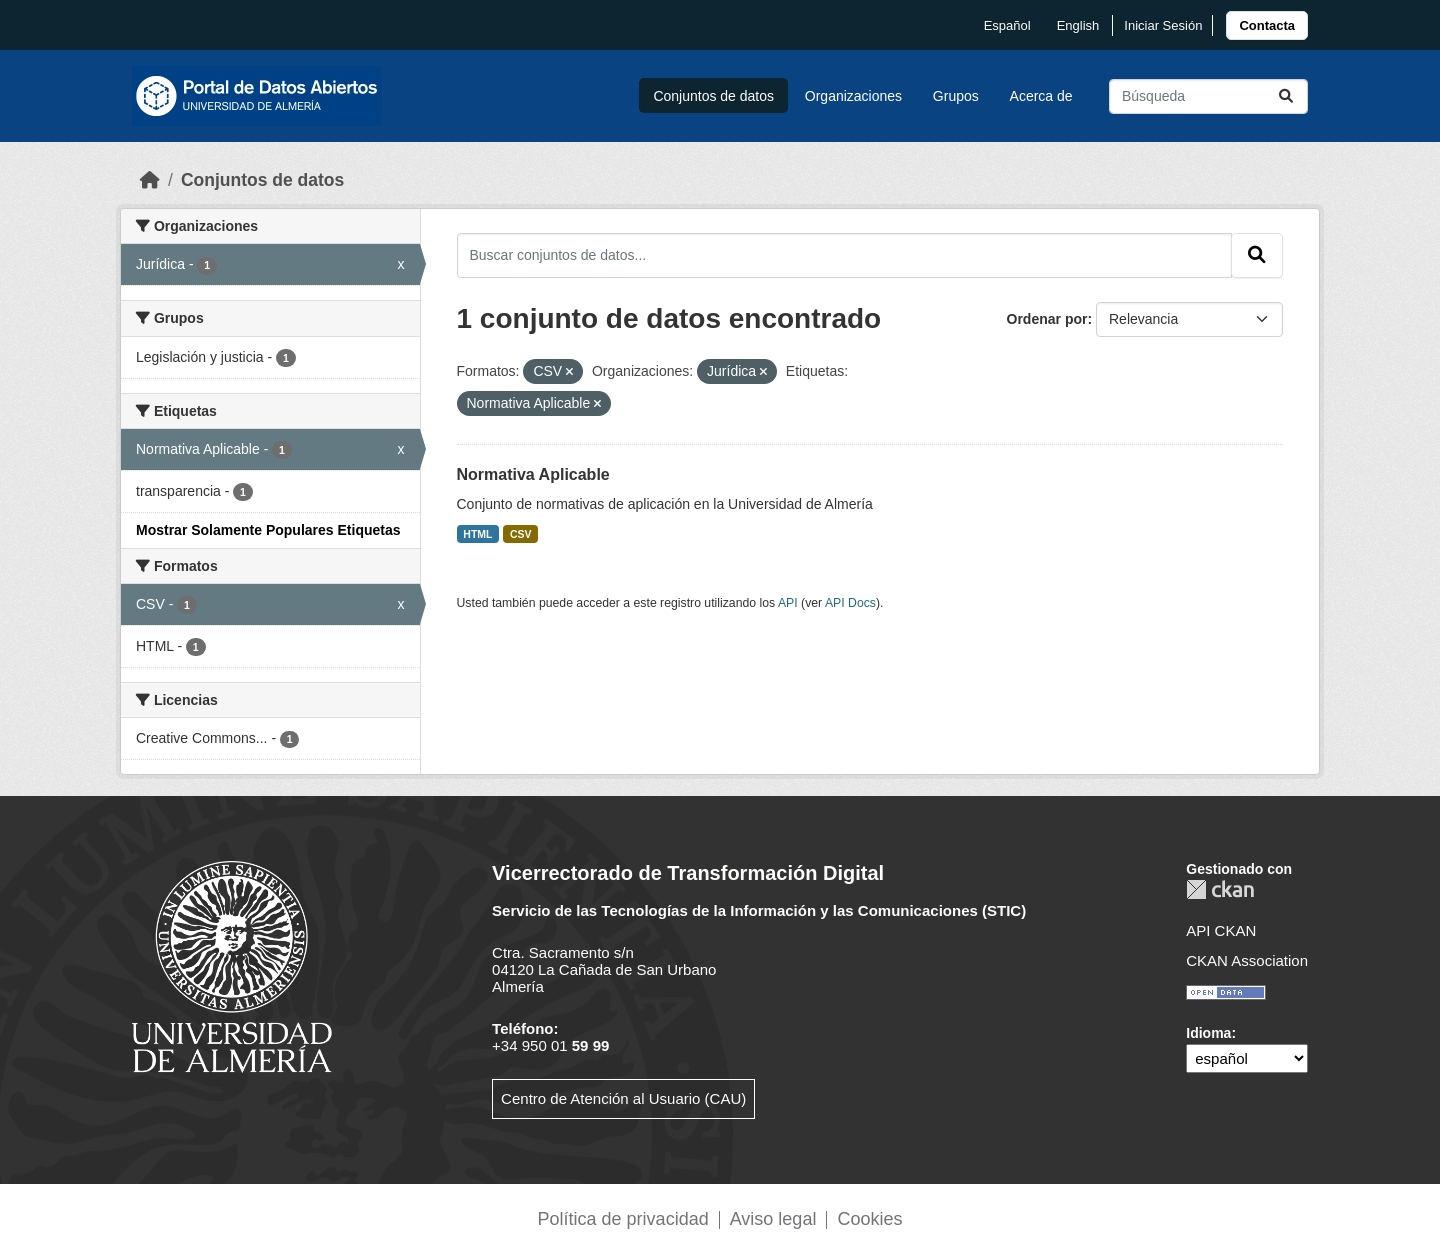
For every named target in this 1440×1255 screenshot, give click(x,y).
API (788, 603)
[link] (1267, 25)
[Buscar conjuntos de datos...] (1208, 96)
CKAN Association (1247, 960)
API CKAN (1221, 930)
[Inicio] (150, 180)
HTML (477, 534)
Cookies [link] (869, 1219)
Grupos (956, 96)
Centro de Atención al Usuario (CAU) (623, 1098)
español (1007, 25)
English (1078, 25)
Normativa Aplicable (533, 474)
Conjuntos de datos (713, 96)
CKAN (1220, 889)
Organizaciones (853, 96)
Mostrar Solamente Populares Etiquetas (268, 530)
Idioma (1208, 1033)
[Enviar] (1286, 96)
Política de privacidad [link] (623, 1219)
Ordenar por (1047, 319)
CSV (521, 534)
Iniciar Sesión (1163, 25)
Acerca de (1041, 96)
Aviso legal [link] (773, 1219)
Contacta (1267, 25)
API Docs (850, 603)
